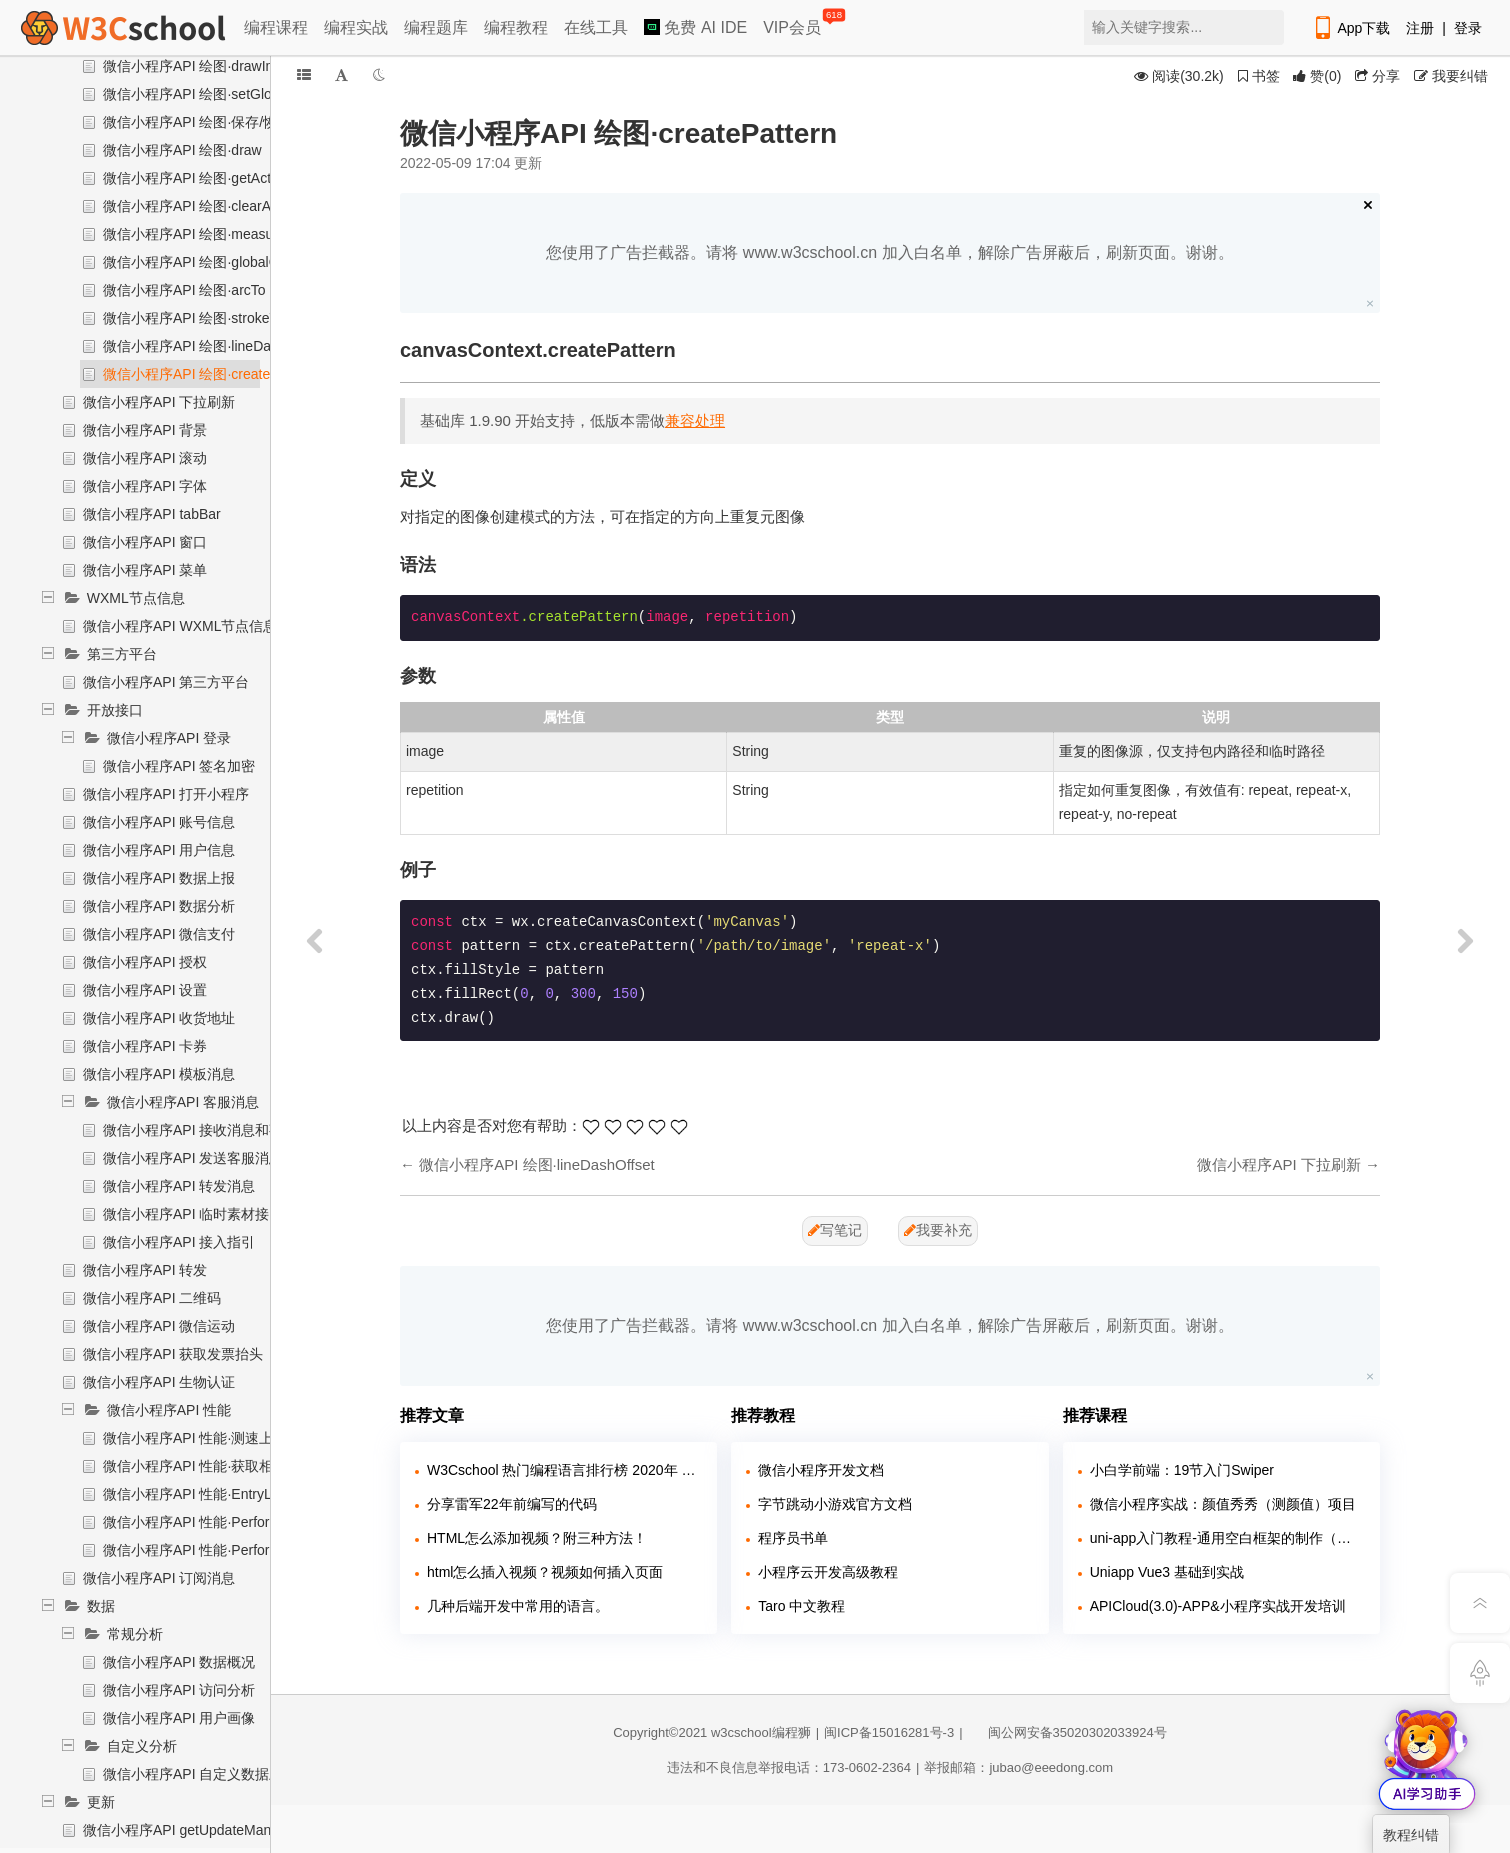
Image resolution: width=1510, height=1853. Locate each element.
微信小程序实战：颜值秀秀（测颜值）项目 (1223, 1504)
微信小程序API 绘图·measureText (207, 234)
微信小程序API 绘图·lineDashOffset (213, 346)
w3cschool (741, 1732)
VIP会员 (793, 23)
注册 (1420, 28)
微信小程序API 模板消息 (159, 1074)
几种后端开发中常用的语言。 (518, 1606)
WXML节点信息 (136, 598)
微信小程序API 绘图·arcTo (184, 290)
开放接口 (115, 710)
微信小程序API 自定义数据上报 (200, 1774)
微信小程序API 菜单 (145, 570)
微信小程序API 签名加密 (179, 766)
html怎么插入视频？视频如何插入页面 (545, 1572)
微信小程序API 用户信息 (159, 850)
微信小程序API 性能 (169, 1410)
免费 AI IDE (695, 27)
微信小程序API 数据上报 (159, 878)
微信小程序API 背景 (145, 430)
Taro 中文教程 (801, 1606)
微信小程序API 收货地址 (159, 1018)
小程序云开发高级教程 (828, 1572)
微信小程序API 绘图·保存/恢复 (197, 122)
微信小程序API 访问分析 (179, 1690)
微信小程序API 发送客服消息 (193, 1158)
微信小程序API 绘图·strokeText (199, 318)
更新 (101, 1802)
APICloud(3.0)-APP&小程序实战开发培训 (1218, 1606)
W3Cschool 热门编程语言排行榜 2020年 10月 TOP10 (564, 1470)
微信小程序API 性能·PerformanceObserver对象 (250, 1550)
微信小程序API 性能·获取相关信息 (209, 1466)
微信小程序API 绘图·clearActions (205, 206)
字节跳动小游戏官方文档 (835, 1504)
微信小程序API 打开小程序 (166, 794)
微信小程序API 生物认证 (159, 1382)
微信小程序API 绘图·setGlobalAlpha (214, 94)
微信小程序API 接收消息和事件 (200, 1130)
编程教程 (516, 27)
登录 (1468, 28)
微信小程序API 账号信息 (159, 822)
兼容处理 (695, 420)
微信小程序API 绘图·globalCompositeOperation (250, 262)
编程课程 (276, 27)
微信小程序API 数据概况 (179, 1662)
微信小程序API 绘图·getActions (200, 178)
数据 (101, 1606)
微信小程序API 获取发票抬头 (173, 1354)
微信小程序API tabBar (152, 514)
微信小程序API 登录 (169, 738)
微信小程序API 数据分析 (159, 906)
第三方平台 (122, 654)
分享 (1377, 76)
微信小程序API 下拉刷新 (159, 402)
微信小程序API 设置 (145, 990)
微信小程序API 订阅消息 (159, 1578)
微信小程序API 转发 (145, 1270)
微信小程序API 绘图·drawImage (202, 66)
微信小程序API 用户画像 (179, 1718)
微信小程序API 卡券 (145, 1046)
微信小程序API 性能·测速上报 (195, 1438)
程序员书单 (793, 1538)
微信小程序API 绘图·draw (182, 150)
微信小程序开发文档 (821, 1470)
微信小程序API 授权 (145, 962)
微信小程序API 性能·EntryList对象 (208, 1494)
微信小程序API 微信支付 (159, 934)
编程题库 (436, 27)
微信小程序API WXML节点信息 (180, 626)
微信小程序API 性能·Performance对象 (221, 1522)
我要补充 (938, 1230)
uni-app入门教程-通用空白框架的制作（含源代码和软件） (1227, 1538)
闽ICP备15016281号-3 (889, 1732)
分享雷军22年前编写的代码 (512, 1504)
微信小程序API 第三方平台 (166, 682)
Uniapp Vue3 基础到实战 (1167, 1572)
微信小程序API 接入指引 (179, 1242)
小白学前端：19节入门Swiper (1182, 1470)
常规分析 (135, 1634)
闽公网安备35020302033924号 (1067, 1732)
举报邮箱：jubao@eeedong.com (1018, 1767)
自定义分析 (142, 1746)
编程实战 (356, 27)
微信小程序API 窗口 (145, 542)
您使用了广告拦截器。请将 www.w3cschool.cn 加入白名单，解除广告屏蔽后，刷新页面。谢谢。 (889, 252)
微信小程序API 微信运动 (159, 1326)
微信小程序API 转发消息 (179, 1186)
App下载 (1351, 28)
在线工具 (596, 27)
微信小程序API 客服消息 (183, 1102)
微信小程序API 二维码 (152, 1298)
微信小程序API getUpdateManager (191, 1830)
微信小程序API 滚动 (145, 458)
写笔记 (835, 1230)
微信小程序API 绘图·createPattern (209, 374)
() (1317, 76)
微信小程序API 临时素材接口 (193, 1214)
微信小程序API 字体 (145, 486)
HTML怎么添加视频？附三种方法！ (537, 1538)
